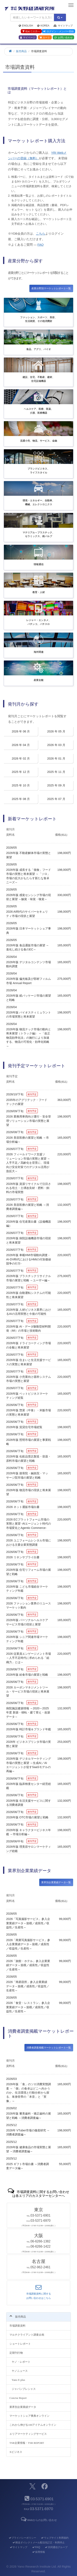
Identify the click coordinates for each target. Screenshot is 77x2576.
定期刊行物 (16, 2352)
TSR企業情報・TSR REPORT (26, 2442)
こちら (40, 233)
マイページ (27, 37)
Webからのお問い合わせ (38, 2520)
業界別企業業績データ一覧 (56, 1882)
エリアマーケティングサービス (28, 2433)
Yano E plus (18, 2379)
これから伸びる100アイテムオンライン (32, 2424)
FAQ (40, 244)
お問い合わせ (63, 37)
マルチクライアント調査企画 (26, 2334)
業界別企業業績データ (22, 2406)
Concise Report (17, 2397)
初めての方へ (31, 31)
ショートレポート (20, 2343)
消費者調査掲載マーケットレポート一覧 (48, 2047)
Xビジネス (15, 2451)
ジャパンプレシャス (24, 2388)
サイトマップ (63, 25)
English (26, 25)
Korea (43, 25)
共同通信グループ (56, 2547)
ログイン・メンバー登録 (58, 31)
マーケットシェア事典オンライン (29, 2415)
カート (44, 37)
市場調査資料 (17, 2325)
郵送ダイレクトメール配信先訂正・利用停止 (38, 2542)
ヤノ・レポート (21, 2361)
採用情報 (38, 2552)
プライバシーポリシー (22, 2537)
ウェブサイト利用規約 (55, 2537)
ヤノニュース (20, 2370)
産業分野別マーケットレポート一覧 (51, 288)
